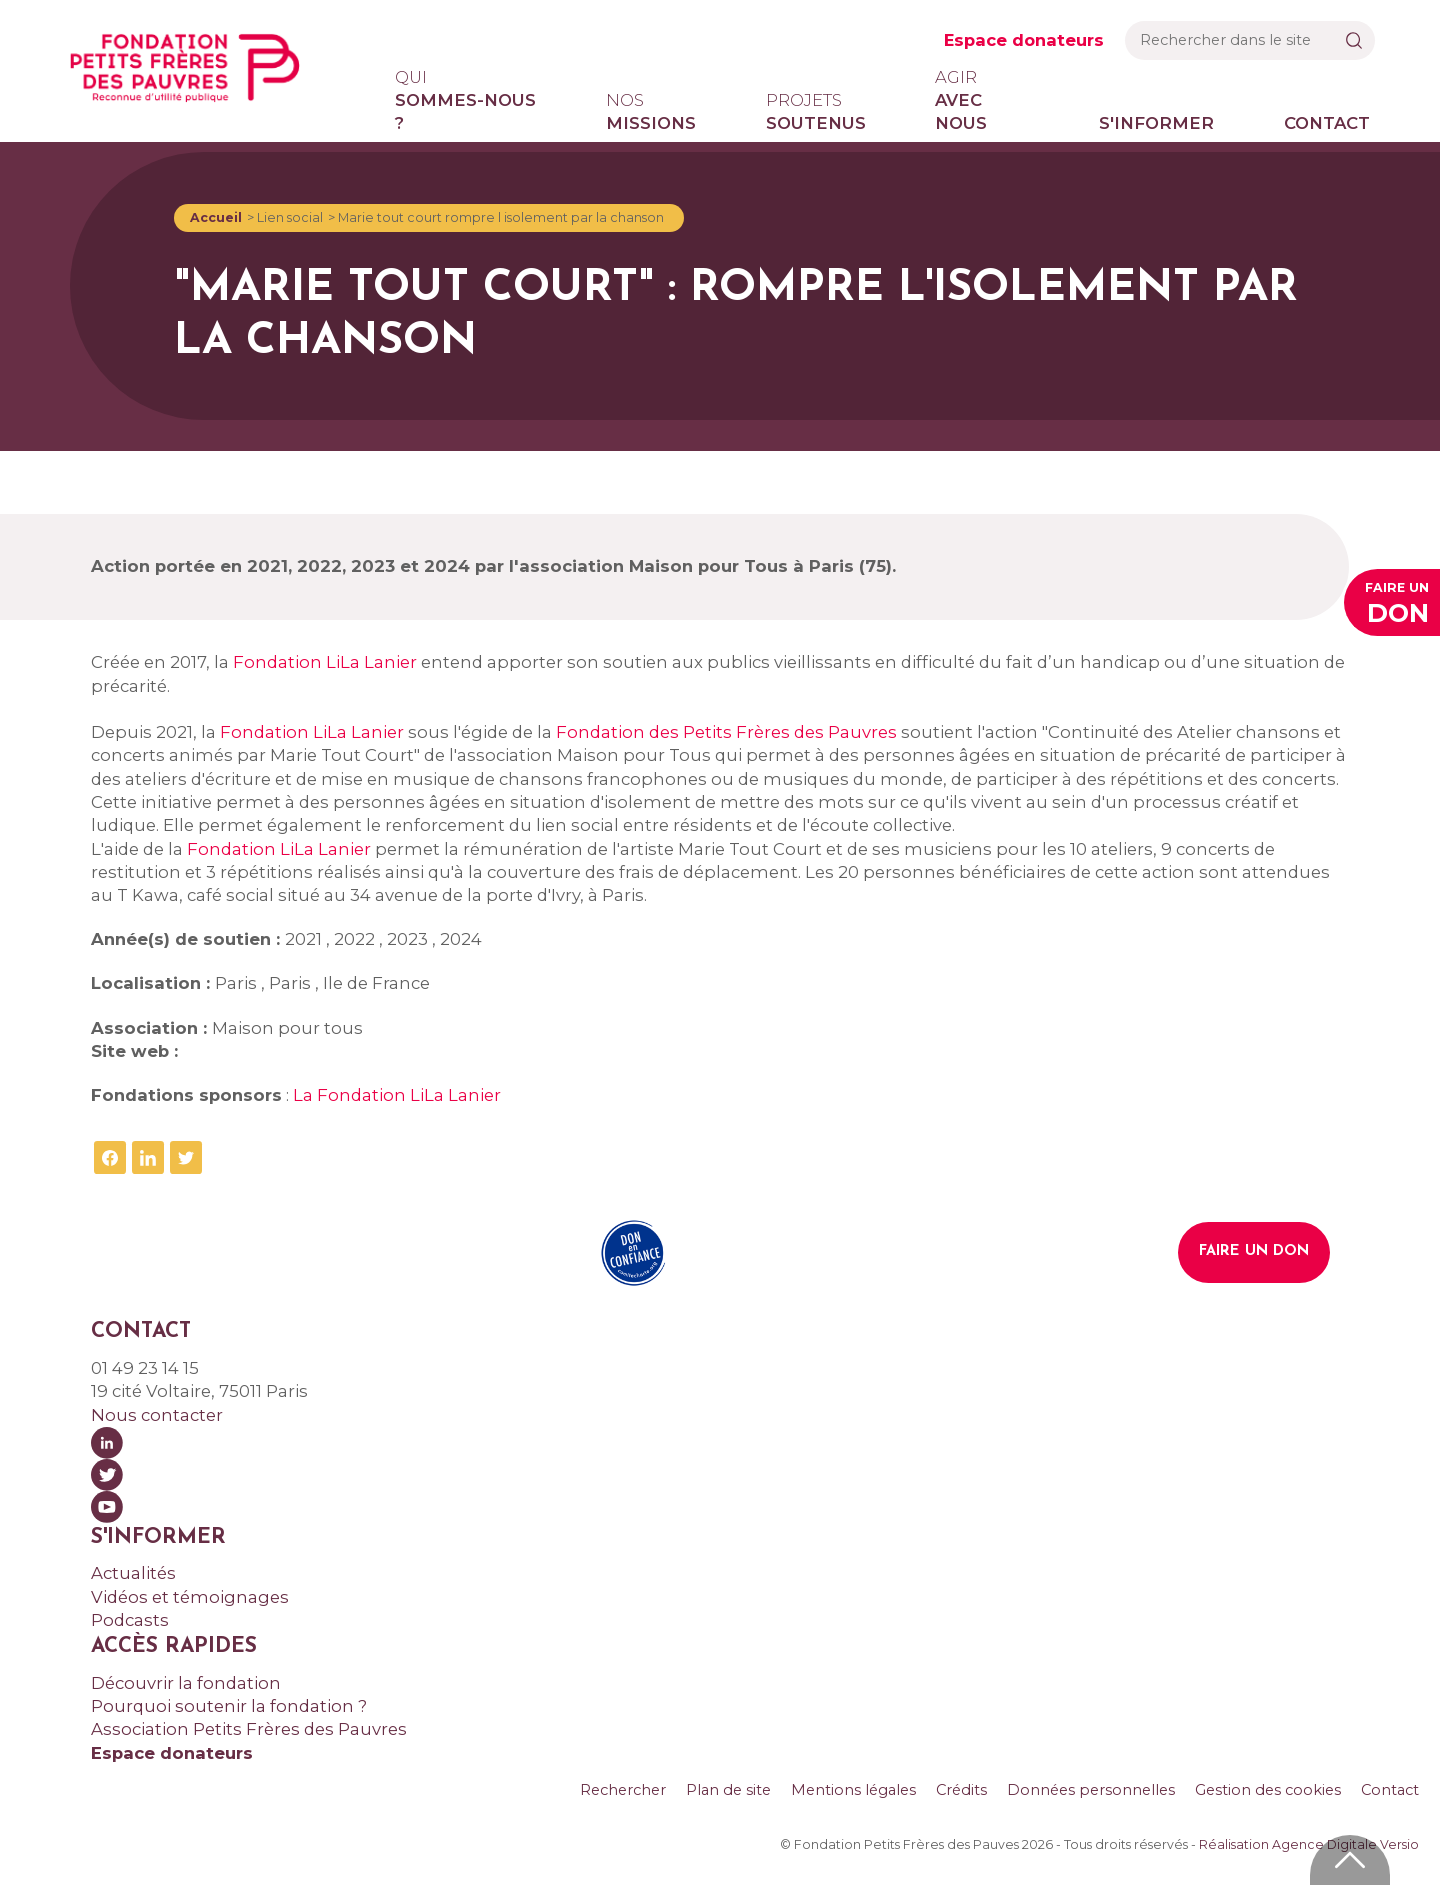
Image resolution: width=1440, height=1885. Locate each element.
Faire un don (1254, 1251)
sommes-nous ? (466, 100)
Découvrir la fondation (186, 1683)
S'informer (1156, 123)
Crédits (961, 1790)
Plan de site (728, 1790)
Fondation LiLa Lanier (325, 662)
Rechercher (623, 1790)
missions (651, 111)
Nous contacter (157, 1415)
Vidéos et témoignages (190, 1597)
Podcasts (130, 1620)
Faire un (1397, 605)
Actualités (133, 1573)
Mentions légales (853, 1790)
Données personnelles (1091, 1790)
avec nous (982, 100)
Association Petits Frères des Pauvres (249, 1729)
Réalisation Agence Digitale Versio (1309, 1844)
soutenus (816, 111)
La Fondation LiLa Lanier (397, 1095)
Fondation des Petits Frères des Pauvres (726, 732)
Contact (1327, 123)
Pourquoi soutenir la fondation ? (229, 1706)
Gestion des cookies (1268, 1790)
